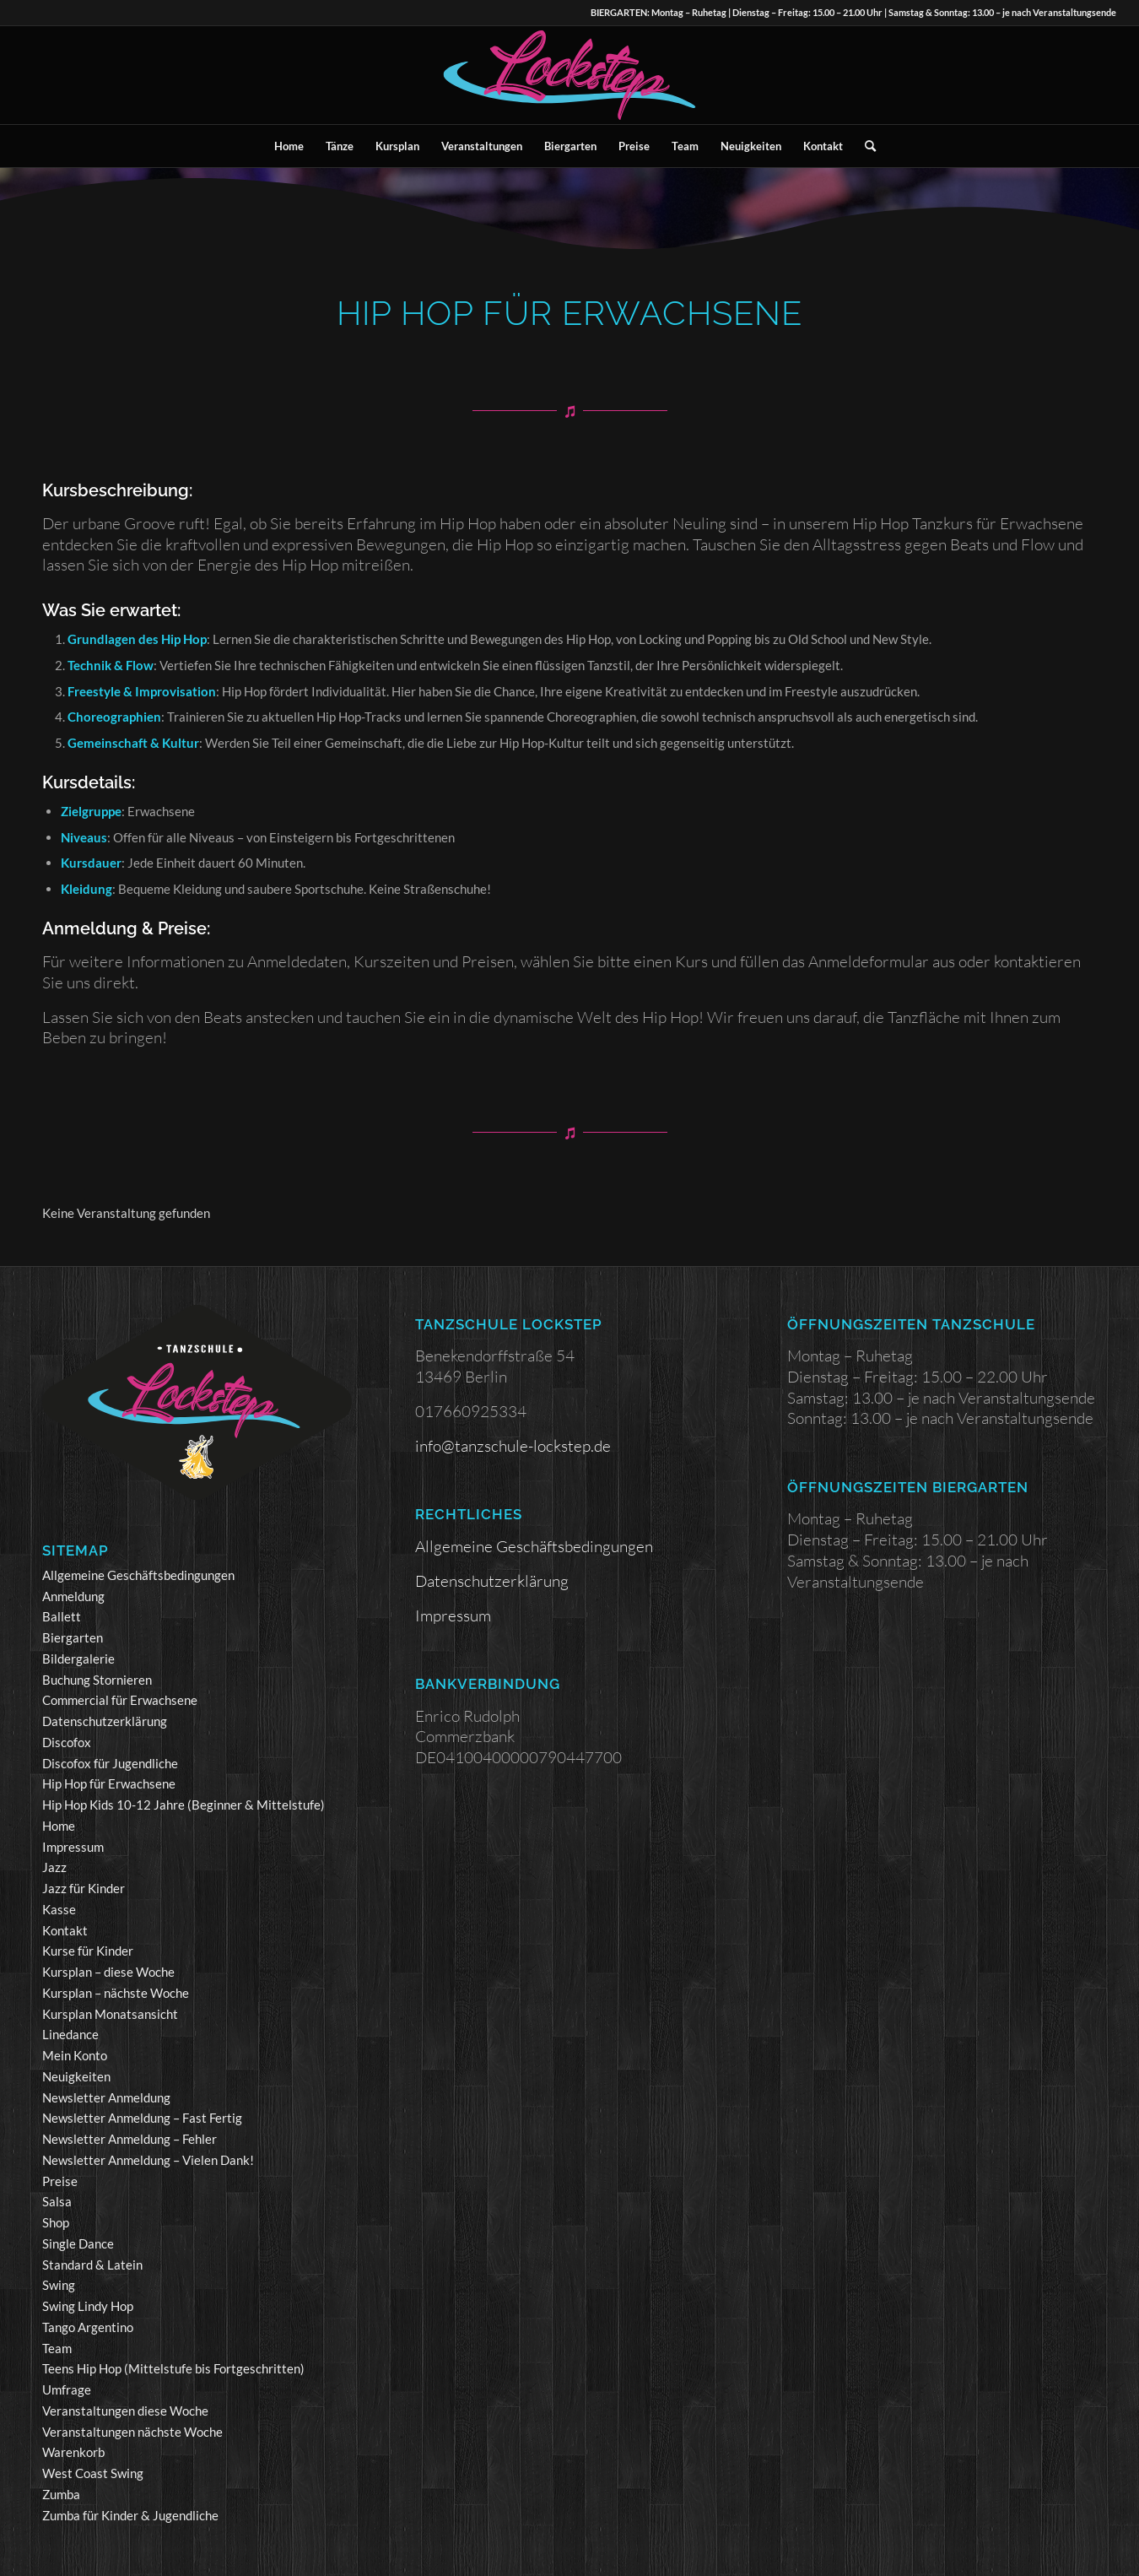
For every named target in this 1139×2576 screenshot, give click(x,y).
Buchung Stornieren (97, 1679)
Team (57, 2348)
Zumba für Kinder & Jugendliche (130, 2515)
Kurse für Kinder (87, 1950)
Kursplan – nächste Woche (115, 1992)
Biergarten (72, 1637)
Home (58, 1825)
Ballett (61, 1616)
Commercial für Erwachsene (119, 1699)
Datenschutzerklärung (104, 1721)
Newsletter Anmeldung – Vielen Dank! (148, 2159)
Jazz (54, 1867)
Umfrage (66, 2389)
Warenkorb (73, 2452)
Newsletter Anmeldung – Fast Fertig (142, 2117)
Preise (60, 2181)
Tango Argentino (87, 2327)
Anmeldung (73, 1596)
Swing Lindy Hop (87, 2306)
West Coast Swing (92, 2473)
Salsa (57, 2201)
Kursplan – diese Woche (108, 1971)
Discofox (66, 1742)
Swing (58, 2284)
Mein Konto (74, 2055)
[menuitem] (289, 146)
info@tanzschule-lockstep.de (513, 1446)
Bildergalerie (78, 1658)
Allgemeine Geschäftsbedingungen (138, 1575)
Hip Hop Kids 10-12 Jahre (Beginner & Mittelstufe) (183, 1804)
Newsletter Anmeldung (106, 2097)
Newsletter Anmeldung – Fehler (129, 2138)
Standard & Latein (92, 2264)
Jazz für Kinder (83, 1888)
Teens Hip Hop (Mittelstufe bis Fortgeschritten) (173, 2368)
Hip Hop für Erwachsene (108, 1783)
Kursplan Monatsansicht (110, 2013)
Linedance (70, 2034)
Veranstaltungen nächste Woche (132, 2431)
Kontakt (65, 1930)
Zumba (61, 2494)
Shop (55, 2222)
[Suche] (865, 146)
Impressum (73, 1846)
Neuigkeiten (76, 2076)
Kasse (59, 1909)
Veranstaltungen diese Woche (125, 2410)
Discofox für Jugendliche (110, 1763)
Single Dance (78, 2243)
